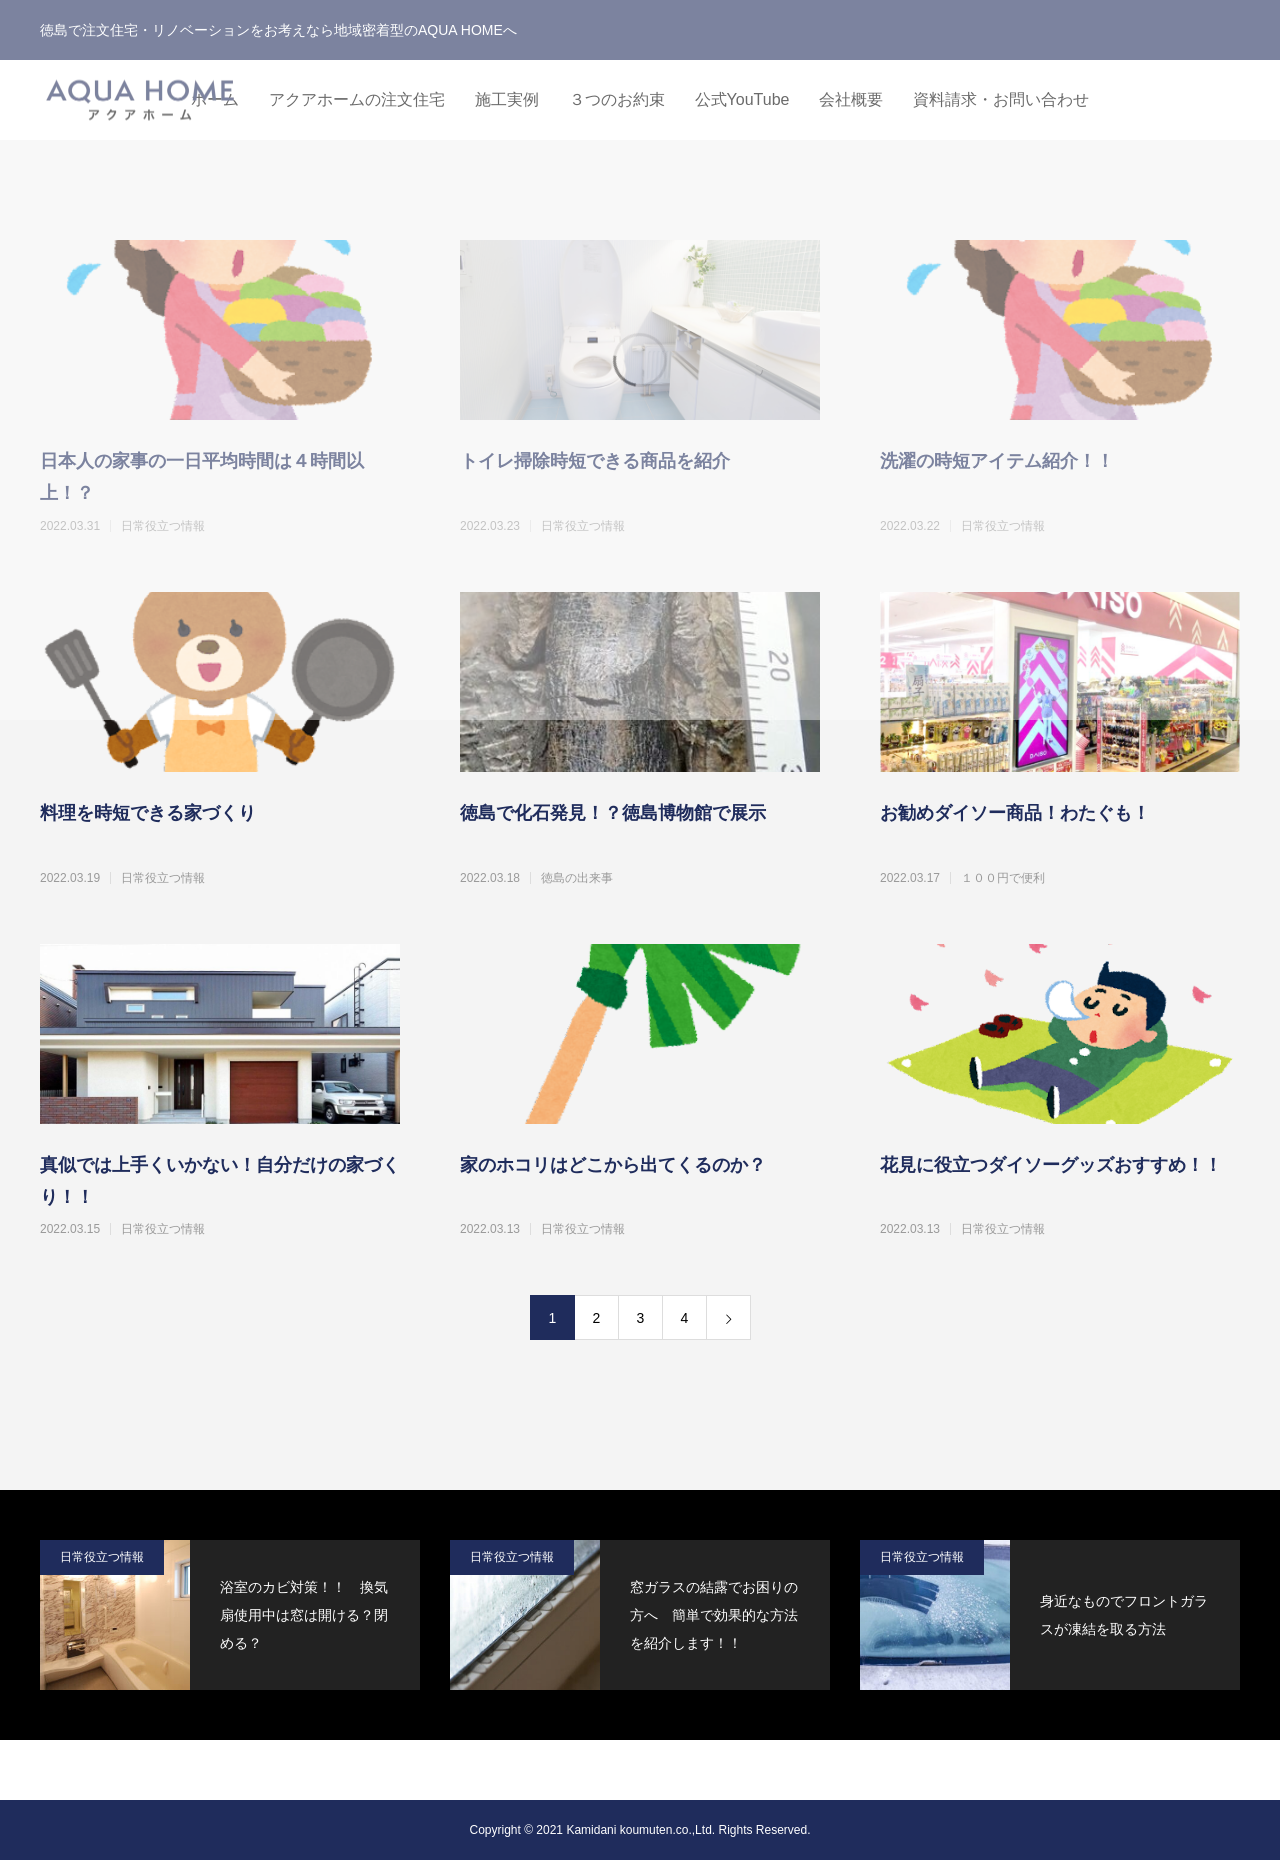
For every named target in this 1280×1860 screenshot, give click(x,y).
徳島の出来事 (577, 878)
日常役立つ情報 (163, 878)
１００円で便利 (1003, 878)
